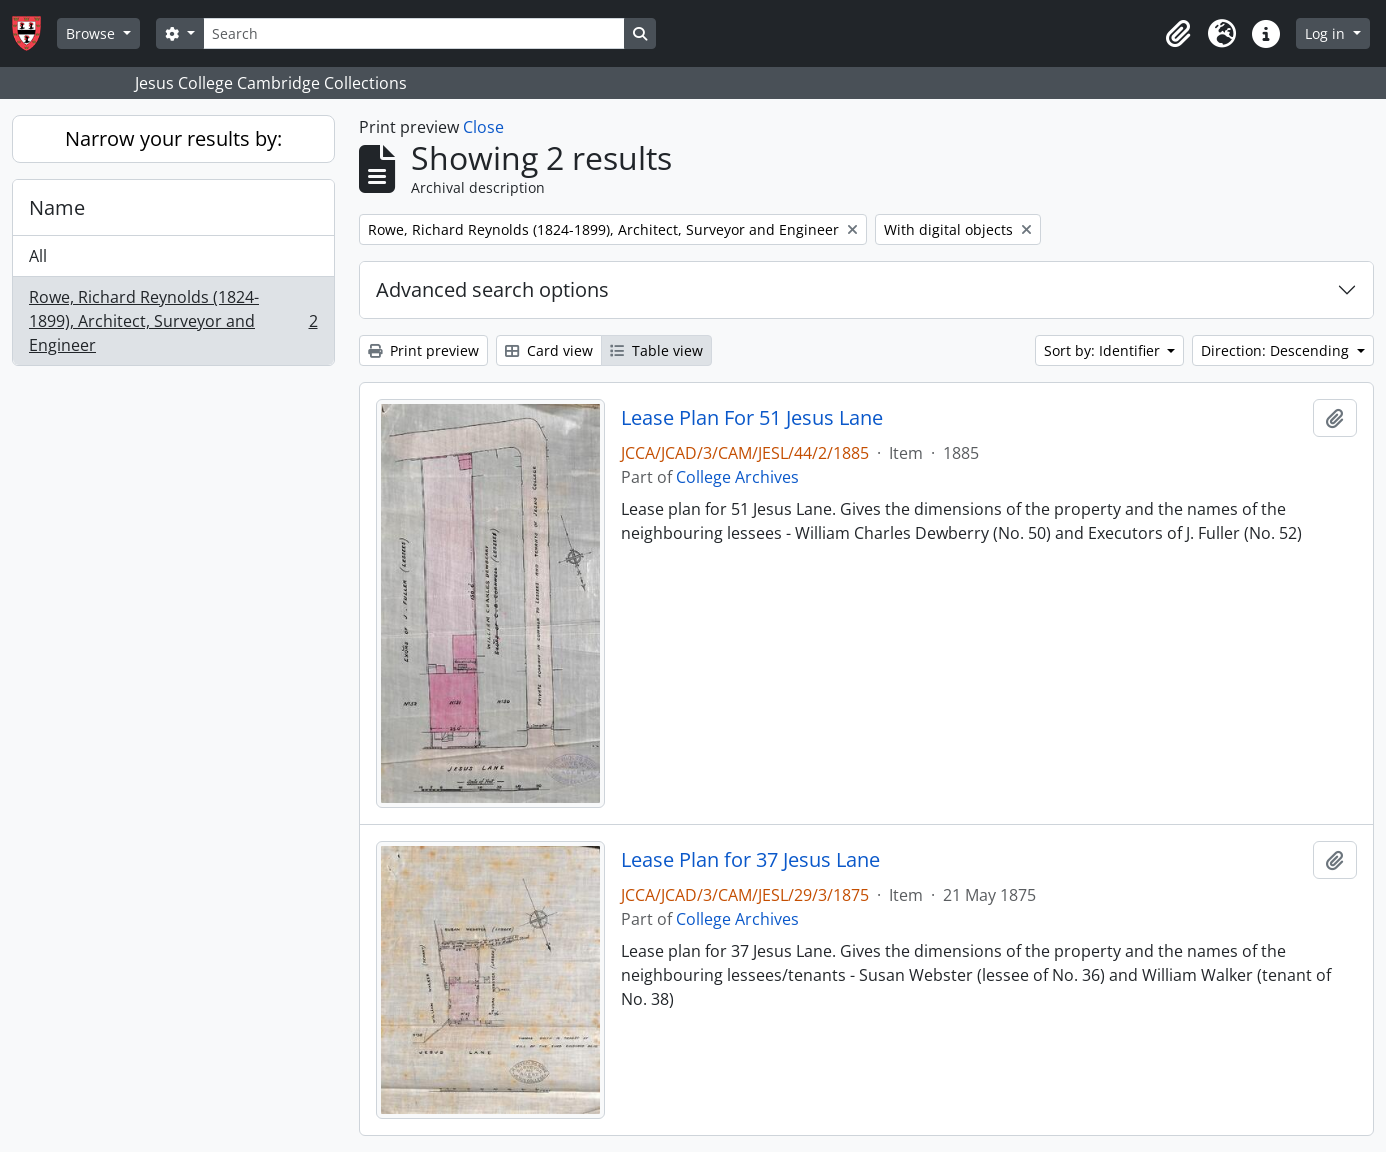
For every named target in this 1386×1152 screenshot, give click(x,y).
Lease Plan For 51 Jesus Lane (752, 418)
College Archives (737, 477)
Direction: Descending (1277, 350)
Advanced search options (492, 289)
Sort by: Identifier (1104, 350)
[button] (1178, 34)
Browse (92, 33)
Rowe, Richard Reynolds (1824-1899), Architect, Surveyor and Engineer (173, 321)
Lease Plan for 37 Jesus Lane (750, 860)
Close (483, 127)
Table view (656, 350)
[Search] (414, 33)
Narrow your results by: (173, 138)
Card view (549, 350)
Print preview (423, 350)
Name (57, 207)
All (38, 256)
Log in (1327, 33)
